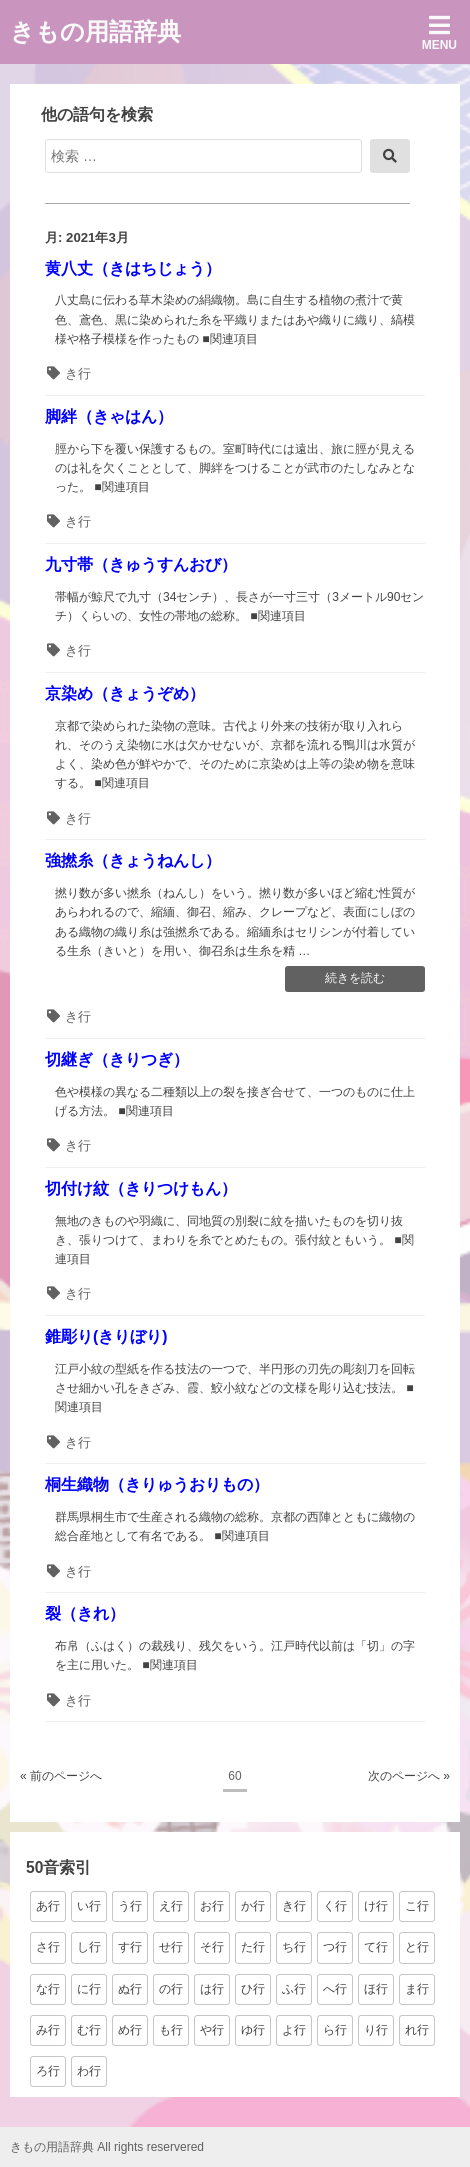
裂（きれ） (85, 1613)
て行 (376, 1947)
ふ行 (294, 1989)
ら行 (335, 2030)
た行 (253, 1947)
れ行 (417, 2030)
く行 (335, 1906)
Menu (439, 32)
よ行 (294, 2030)
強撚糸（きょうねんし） (133, 860)
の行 (171, 1989)
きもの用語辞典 (95, 31)
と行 (417, 1947)
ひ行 (253, 1989)
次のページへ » (409, 1776)
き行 (78, 373)
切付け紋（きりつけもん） (141, 1188)
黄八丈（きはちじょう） (133, 268)
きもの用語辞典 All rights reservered (107, 2147)
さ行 (48, 1947)
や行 (212, 2030)
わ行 (89, 2071)
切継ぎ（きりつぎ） (117, 1059)
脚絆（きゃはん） (109, 416)
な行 (48, 1989)
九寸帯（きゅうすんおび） (141, 564)
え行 (171, 1906)
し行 (89, 1947)
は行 (212, 1989)
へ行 (335, 1989)
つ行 (335, 1947)
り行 (376, 2030)
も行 (171, 2030)
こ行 (417, 1906)
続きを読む (354, 980)
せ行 (171, 1947)
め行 (130, 2030)
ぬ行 (130, 1989)
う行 (130, 1906)
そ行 (212, 1947)
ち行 (294, 1947)
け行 (376, 1906)
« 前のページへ (61, 1776)
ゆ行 (253, 2030)
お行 (212, 1906)
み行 (48, 2030)
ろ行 (48, 2071)
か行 (253, 1906)
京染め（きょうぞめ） (125, 693)
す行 (130, 1947)
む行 (89, 2030)
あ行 (48, 1906)
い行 (89, 1906)
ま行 (417, 1989)
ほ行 (376, 1989)
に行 (89, 1989)
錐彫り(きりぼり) (106, 1336)
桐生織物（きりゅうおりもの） (157, 1484)
